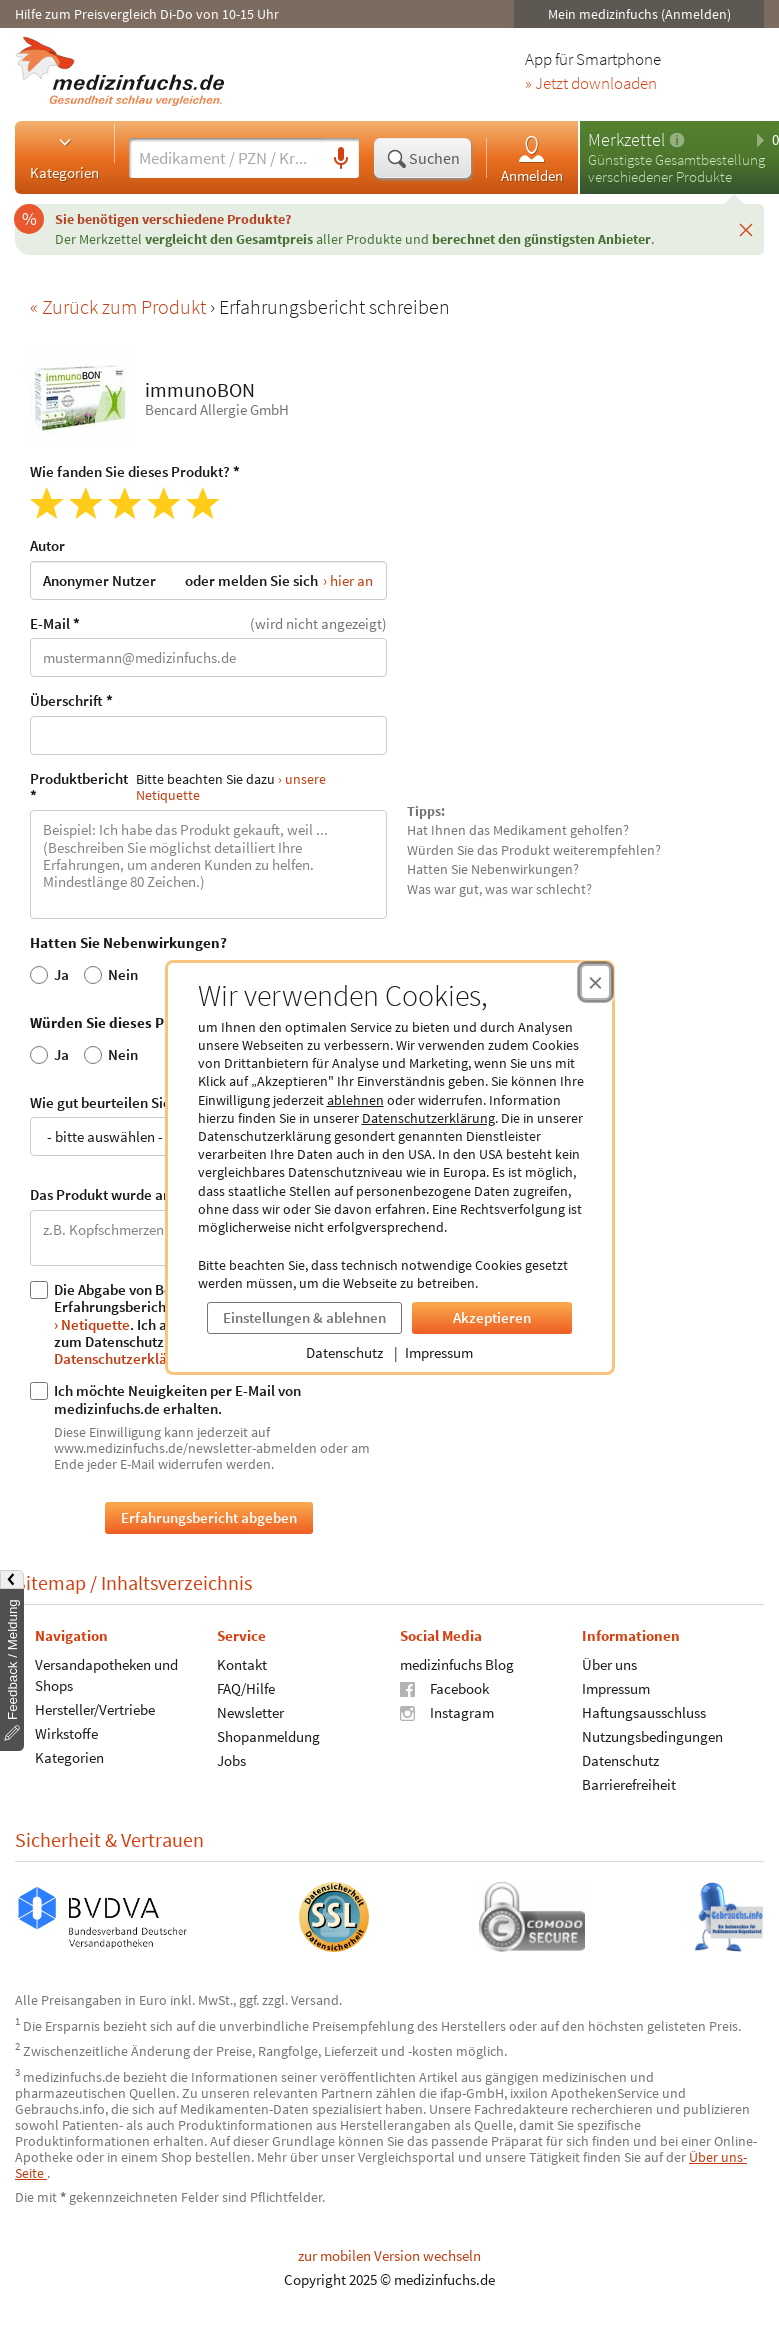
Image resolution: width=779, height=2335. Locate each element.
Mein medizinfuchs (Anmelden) (639, 14)
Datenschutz (344, 1352)
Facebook (444, 1688)
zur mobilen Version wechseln (389, 2255)
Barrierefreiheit (629, 1784)
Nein (111, 974)
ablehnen (355, 1100)
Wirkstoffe (66, 1733)
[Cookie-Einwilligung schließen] (595, 982)
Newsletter (250, 1712)
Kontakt (242, 1664)
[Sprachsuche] (341, 159)
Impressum (439, 1352)
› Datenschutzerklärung (161, 1349)
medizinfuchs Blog (457, 1664)
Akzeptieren (492, 1317)
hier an (351, 579)
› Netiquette (92, 1323)
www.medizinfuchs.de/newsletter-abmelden (185, 1447)
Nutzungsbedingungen (652, 1736)
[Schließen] (746, 229)
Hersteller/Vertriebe (95, 1709)
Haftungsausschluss (644, 1712)
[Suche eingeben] (226, 158)
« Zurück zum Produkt (120, 306)
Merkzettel (626, 139)
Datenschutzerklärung (428, 1118)
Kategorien (64, 157)
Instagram (447, 1712)
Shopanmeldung (268, 1736)
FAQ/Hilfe (246, 1688)
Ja (49, 974)
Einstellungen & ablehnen (304, 1317)
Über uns (609, 1664)
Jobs (231, 1760)
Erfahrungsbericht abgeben (209, 1517)
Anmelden (532, 158)
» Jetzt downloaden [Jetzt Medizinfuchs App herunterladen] (591, 84)
